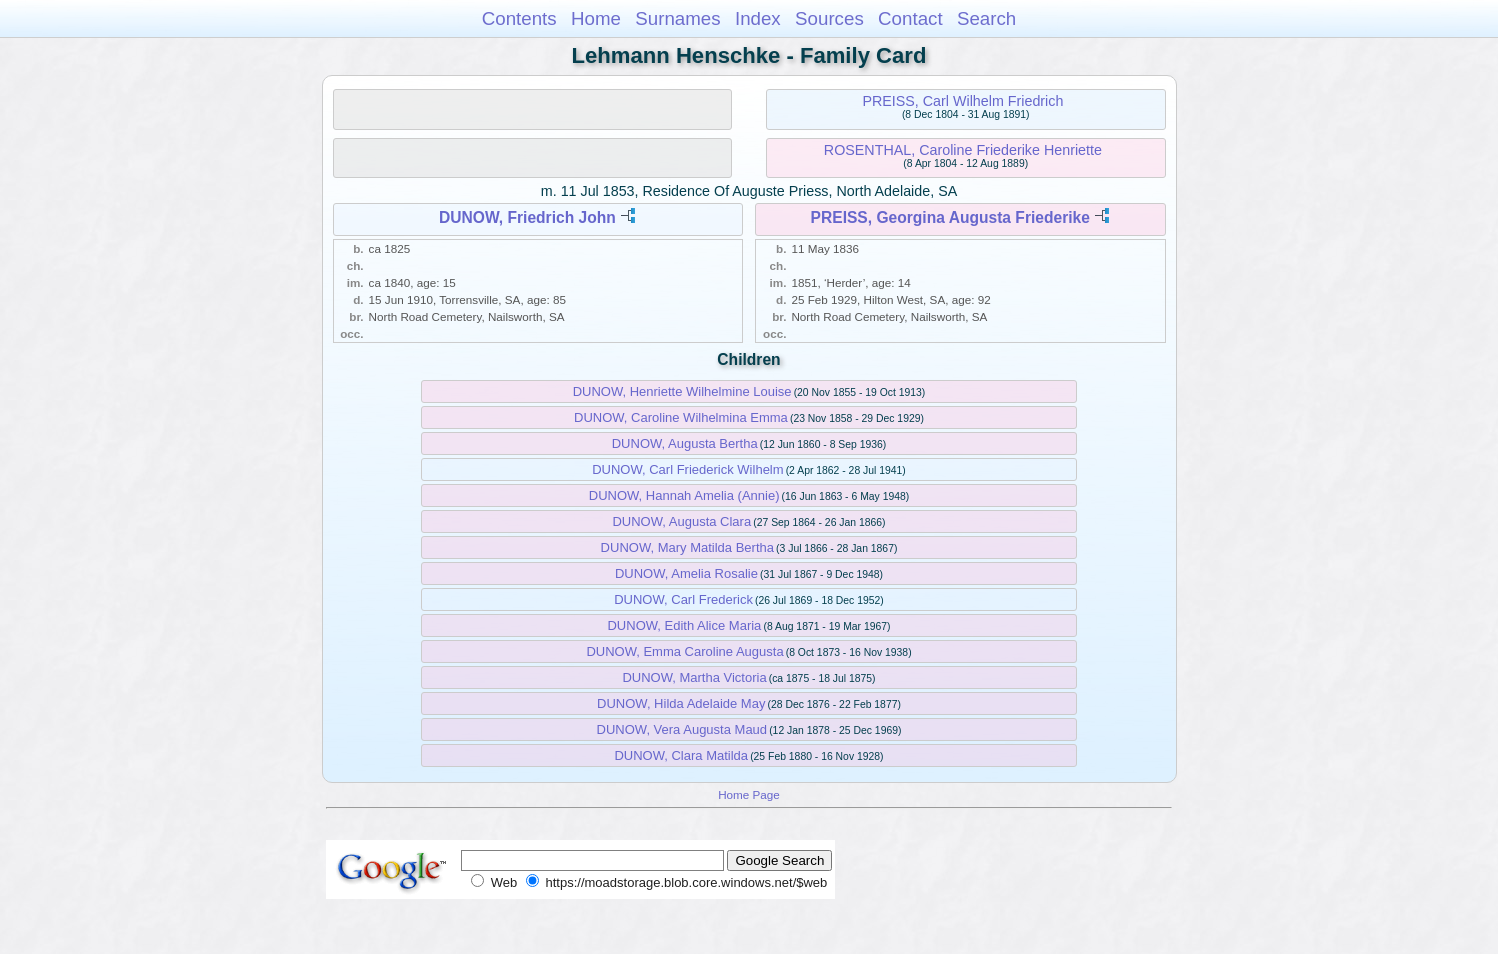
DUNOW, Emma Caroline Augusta (684, 651)
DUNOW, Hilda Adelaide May (681, 703)
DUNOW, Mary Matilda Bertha (687, 547)
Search (986, 18)
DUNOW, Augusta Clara (681, 521)
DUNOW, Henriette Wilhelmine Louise (682, 391)
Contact (910, 18)
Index (758, 18)
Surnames (677, 18)
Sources (829, 18)
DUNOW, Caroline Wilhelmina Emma (681, 417)
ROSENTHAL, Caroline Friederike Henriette (963, 150)
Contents (519, 18)
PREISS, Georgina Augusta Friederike (950, 217)
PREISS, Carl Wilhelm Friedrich (962, 101)
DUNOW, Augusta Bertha (685, 443)
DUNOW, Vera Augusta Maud (682, 729)
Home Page (749, 794)
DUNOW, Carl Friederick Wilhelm (687, 469)
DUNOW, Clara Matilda (681, 755)
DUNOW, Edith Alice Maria (684, 625)
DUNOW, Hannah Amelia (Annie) (684, 495)
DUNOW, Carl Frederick (683, 599)
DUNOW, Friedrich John (527, 217)
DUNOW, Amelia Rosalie (686, 573)
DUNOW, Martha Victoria (694, 677)
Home (596, 18)
